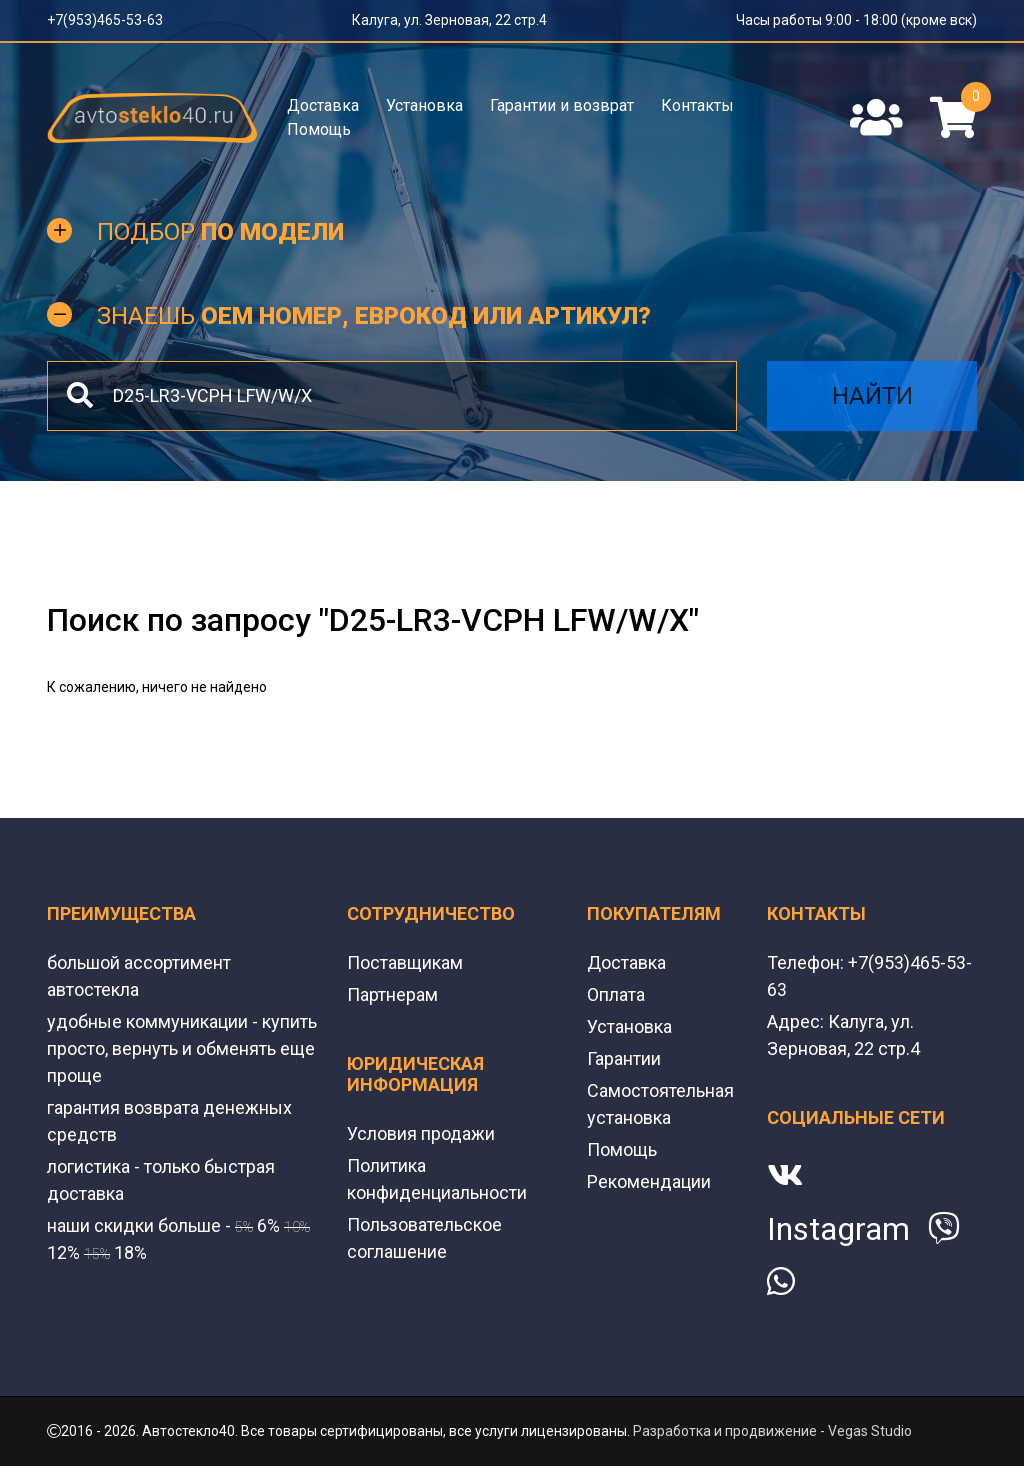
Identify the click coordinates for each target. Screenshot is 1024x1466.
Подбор (220, 232)
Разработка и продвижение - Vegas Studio (772, 1431)
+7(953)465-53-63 (105, 20)
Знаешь (374, 316)
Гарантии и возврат (562, 105)
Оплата (616, 994)
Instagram (838, 1229)
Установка (424, 105)
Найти (872, 396)
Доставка (323, 105)
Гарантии (624, 1058)
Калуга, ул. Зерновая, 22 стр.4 (449, 20)
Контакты (697, 105)
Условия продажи (421, 1133)
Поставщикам (405, 962)
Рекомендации (649, 1181)
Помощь (319, 129)
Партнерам (392, 994)
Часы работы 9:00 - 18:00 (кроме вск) (856, 20)
